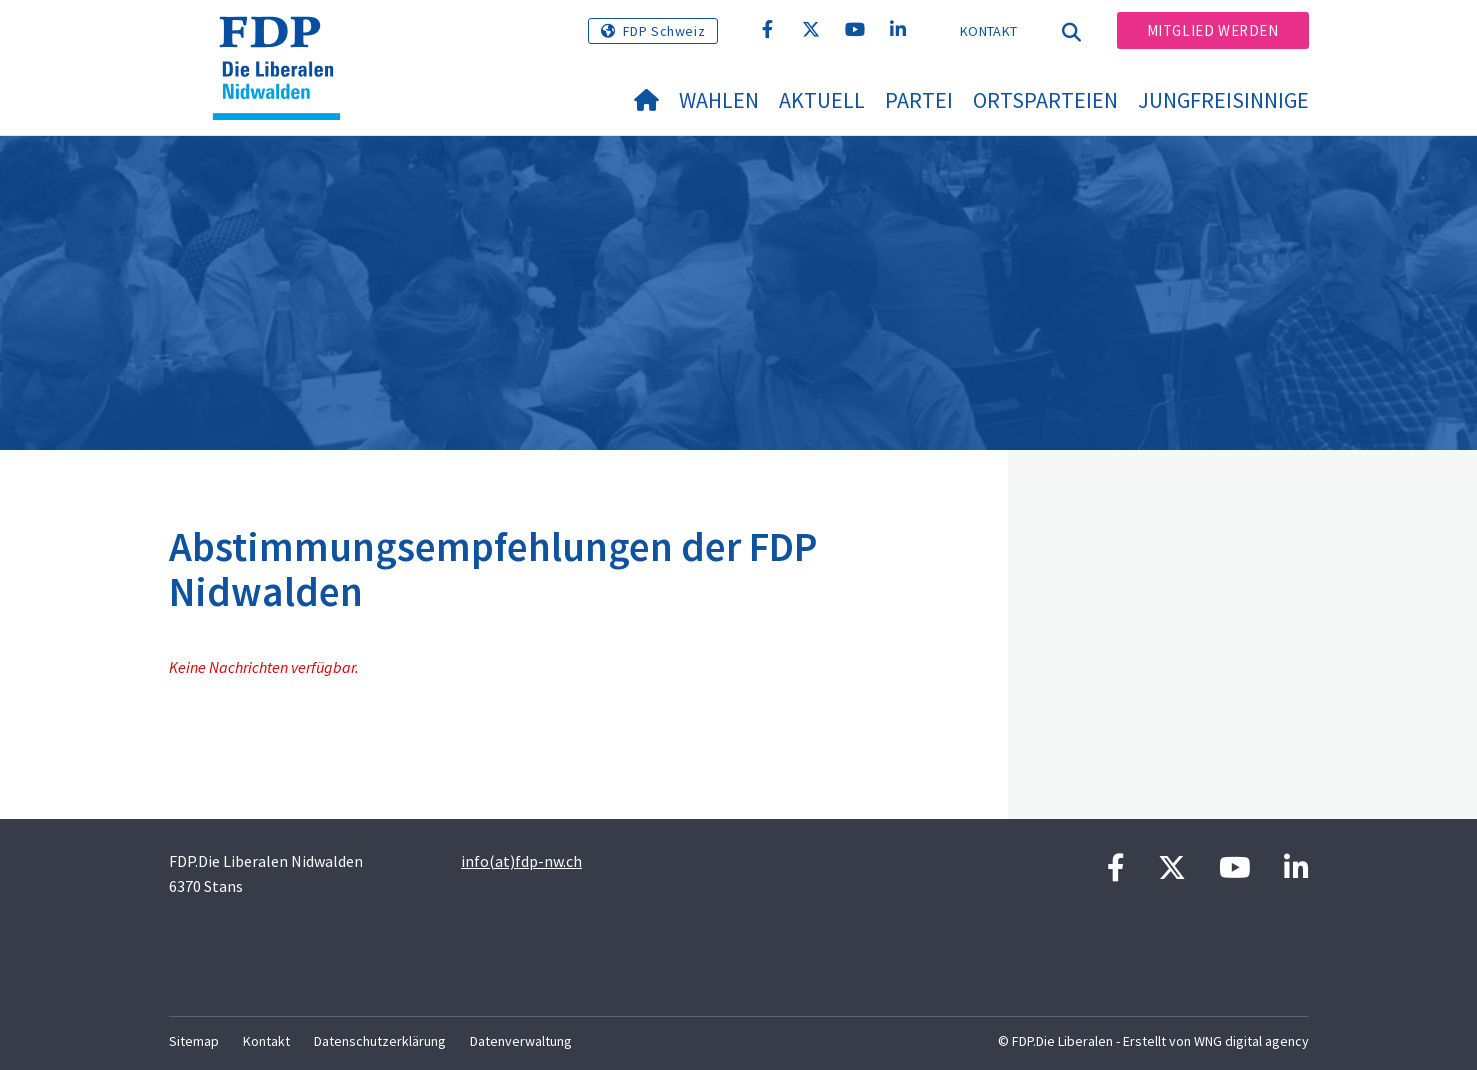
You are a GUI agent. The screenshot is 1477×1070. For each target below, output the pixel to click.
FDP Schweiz (664, 31)
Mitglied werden (1213, 30)
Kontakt (988, 31)
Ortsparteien (1045, 100)
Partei (919, 100)
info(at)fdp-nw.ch (521, 861)
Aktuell (822, 100)
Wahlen (719, 100)
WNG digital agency (1251, 1041)
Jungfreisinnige (1223, 100)
